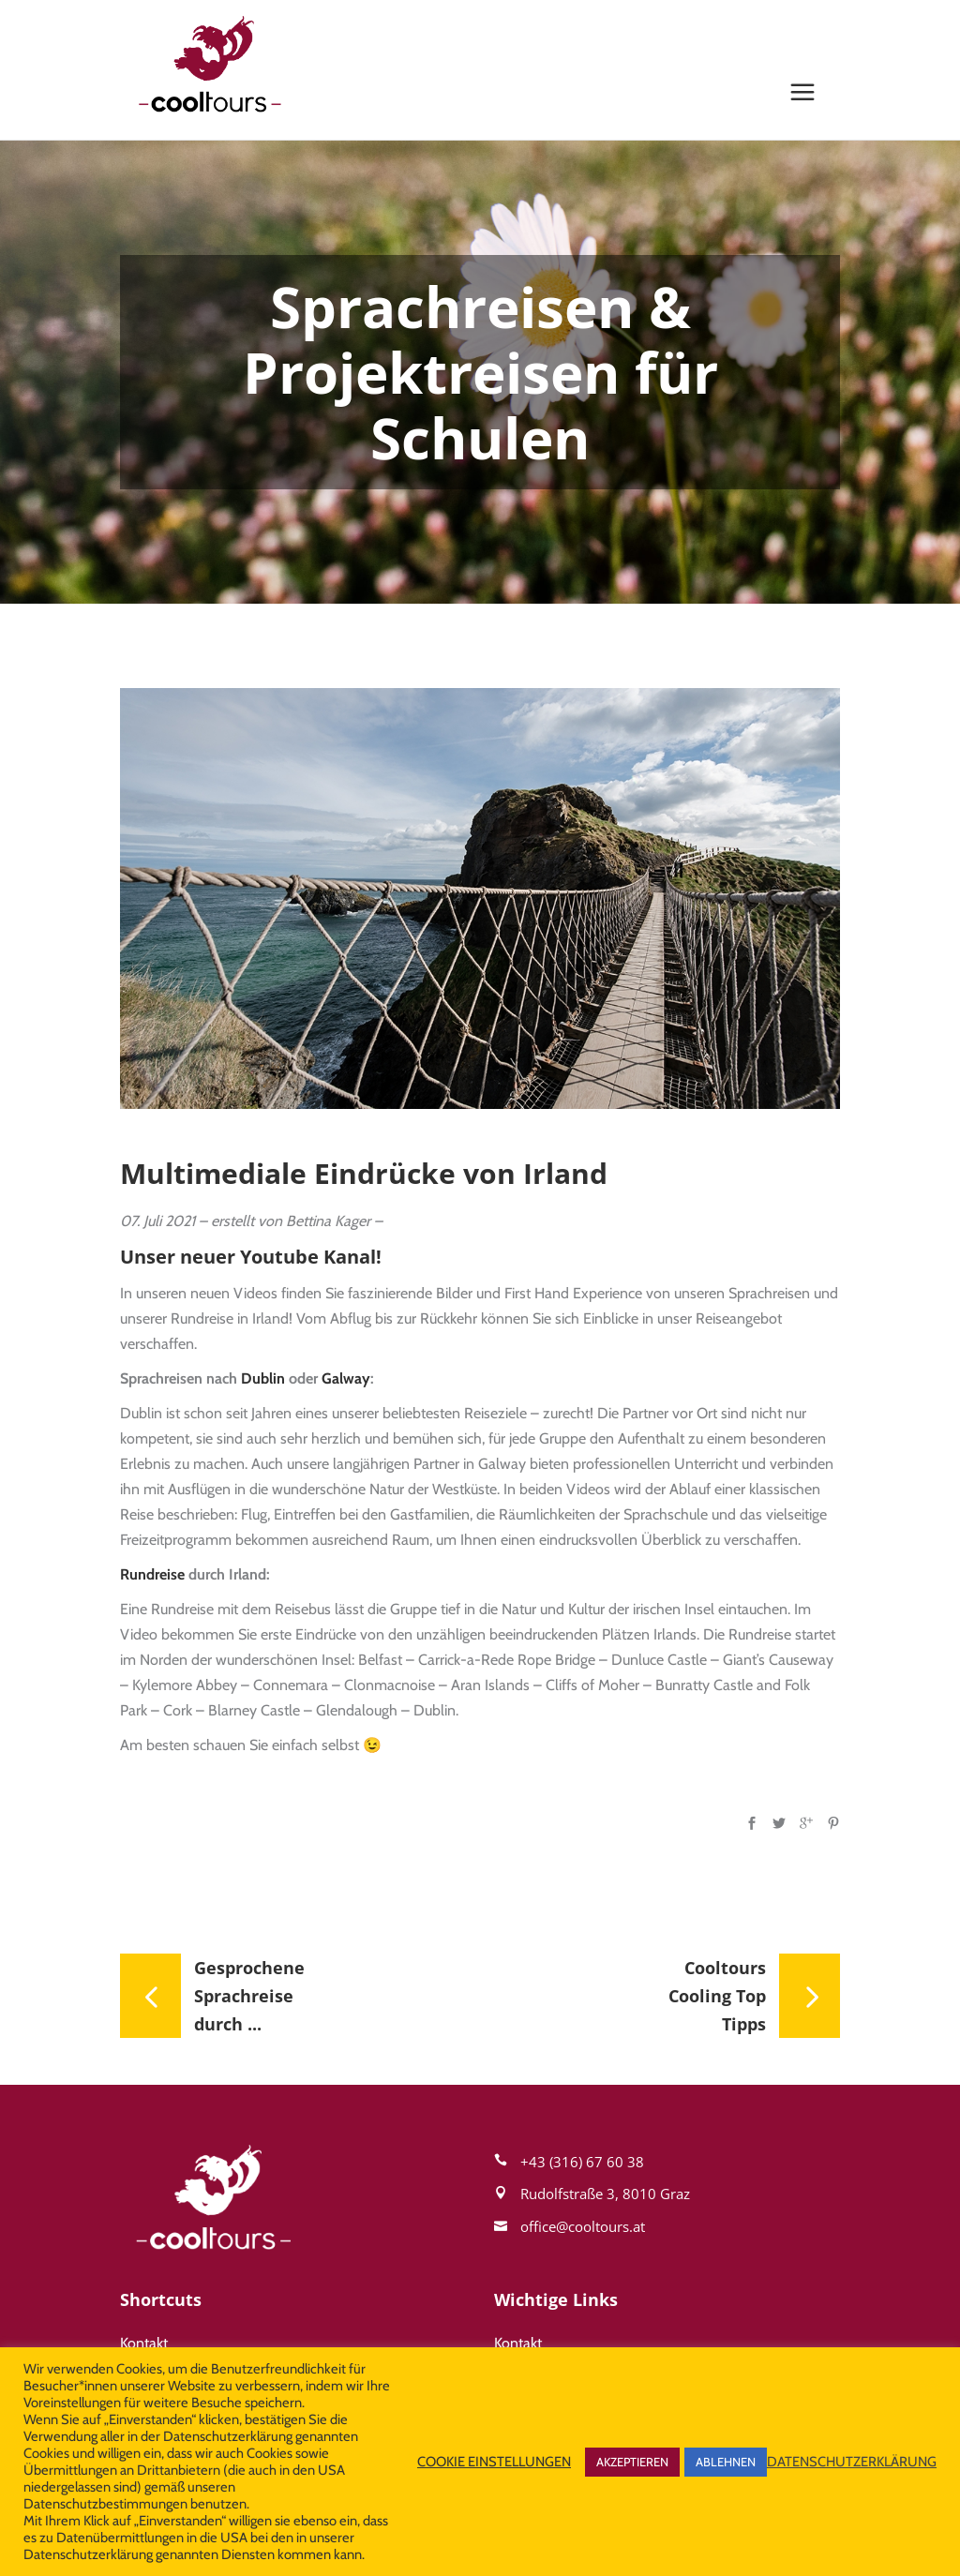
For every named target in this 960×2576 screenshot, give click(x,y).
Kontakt (144, 2343)
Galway (346, 1378)
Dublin (263, 1378)
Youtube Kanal (308, 1256)
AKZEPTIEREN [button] (632, 2461)
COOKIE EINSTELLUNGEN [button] (494, 2461)
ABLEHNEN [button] (726, 2461)
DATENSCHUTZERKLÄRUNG (852, 2461)
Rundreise (152, 1574)
